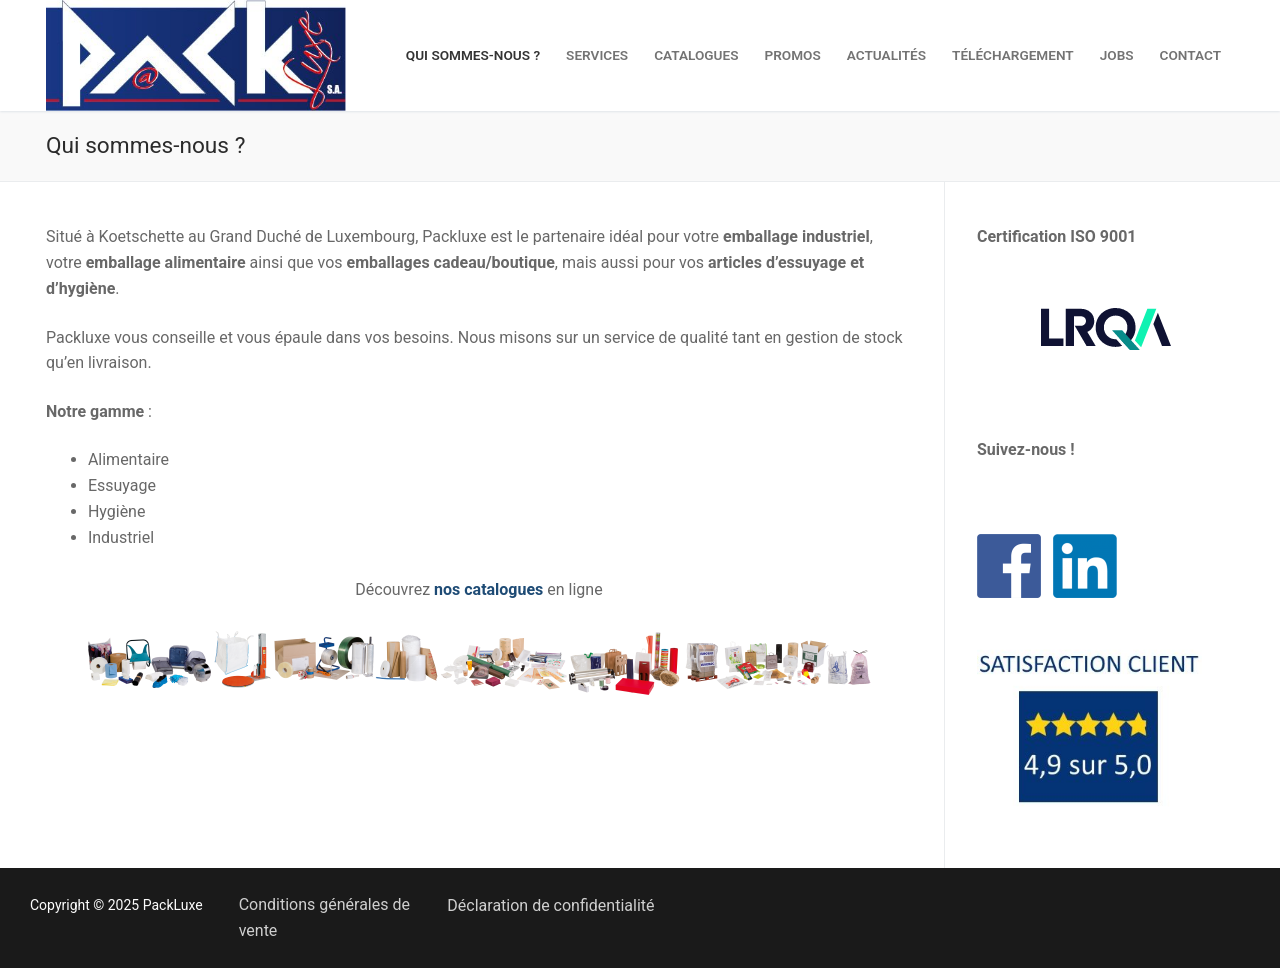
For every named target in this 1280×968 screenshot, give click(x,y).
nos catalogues (488, 589)
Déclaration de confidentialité (550, 905)
